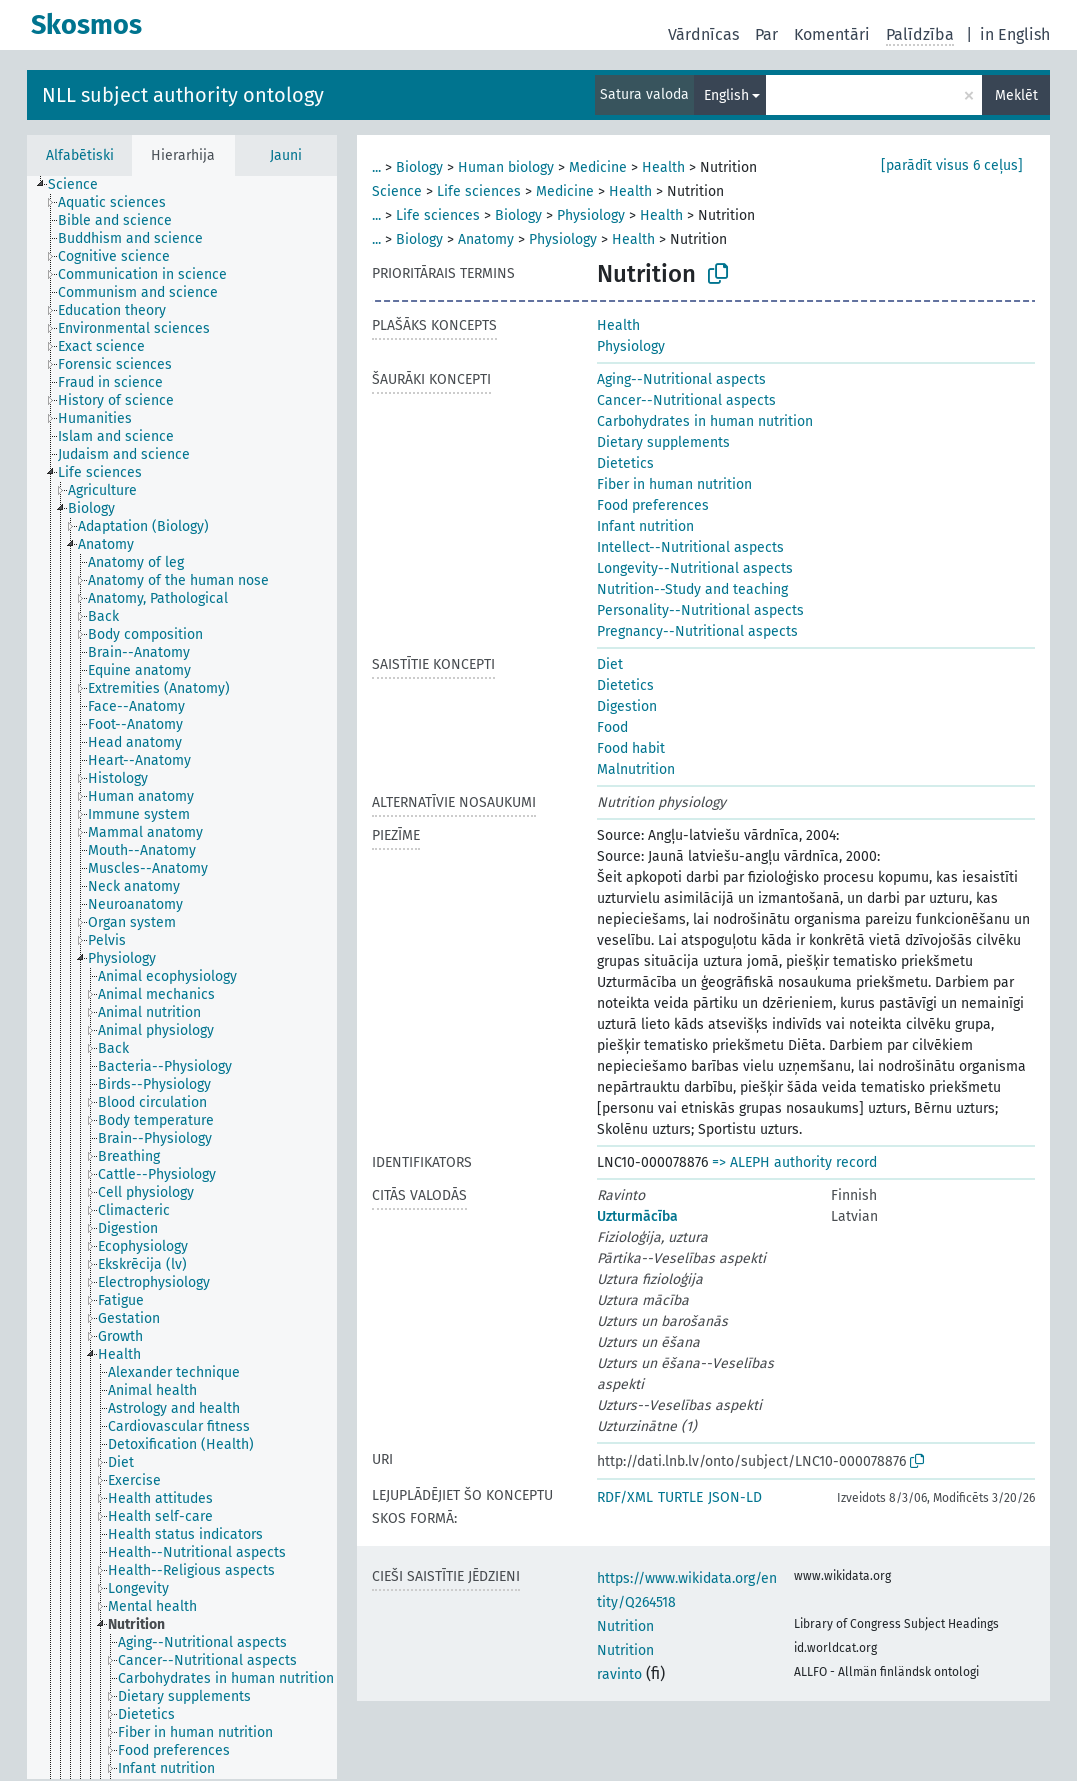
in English (1015, 34)
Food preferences (653, 505)
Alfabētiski (80, 155)
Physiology (591, 215)
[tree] (182, 977)
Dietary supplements (663, 442)
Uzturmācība (637, 1216)
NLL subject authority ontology (183, 95)
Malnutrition (636, 769)
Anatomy (486, 239)
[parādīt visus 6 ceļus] (952, 165)
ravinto (619, 1674)
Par (766, 34)
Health (663, 167)
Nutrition (625, 1626)
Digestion (627, 706)
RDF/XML (625, 1497)
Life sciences (479, 191)
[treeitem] (81, 185)
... (376, 167)
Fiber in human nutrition (674, 484)
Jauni (286, 155)
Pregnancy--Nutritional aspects (697, 631)
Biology (419, 167)
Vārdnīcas (703, 34)
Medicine (598, 167)
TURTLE (680, 1497)
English (726, 95)
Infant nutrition (645, 526)
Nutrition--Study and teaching (692, 589)
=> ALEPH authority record (794, 1162)
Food (612, 727)
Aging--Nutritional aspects (681, 379)
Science (397, 191)
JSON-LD (735, 1497)
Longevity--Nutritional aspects (695, 568)
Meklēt (1016, 95)
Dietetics (625, 463)
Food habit (631, 748)
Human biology (506, 167)
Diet (610, 664)
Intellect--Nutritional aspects (690, 547)
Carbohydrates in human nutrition (705, 421)
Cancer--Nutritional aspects (686, 400)
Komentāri (832, 34)
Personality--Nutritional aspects (700, 610)
